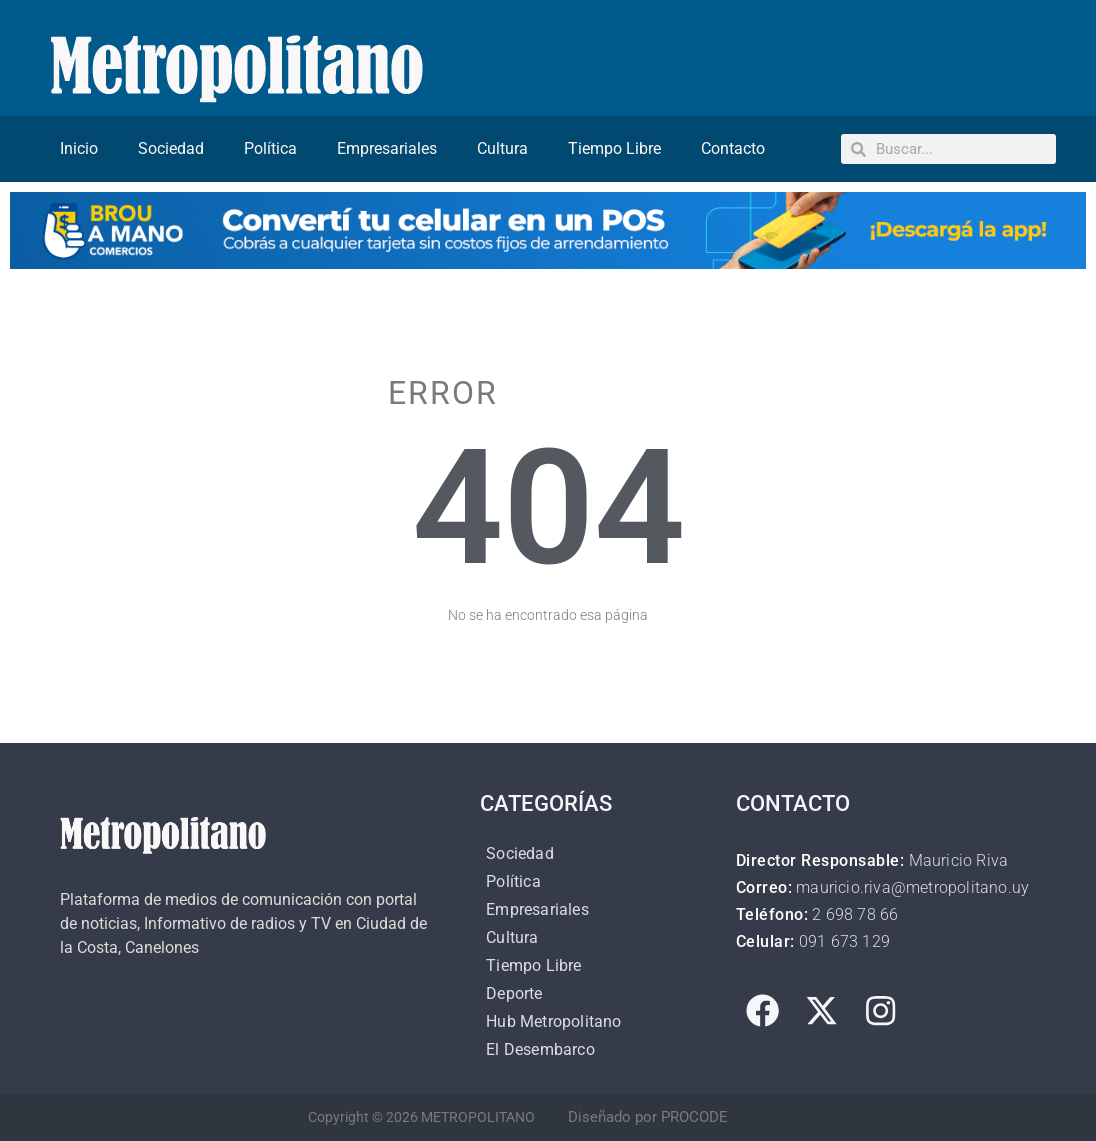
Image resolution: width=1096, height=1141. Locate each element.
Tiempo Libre (614, 148)
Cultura (502, 148)
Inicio (79, 148)
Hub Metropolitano (553, 1021)
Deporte (514, 993)
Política (270, 148)
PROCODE (694, 1117)
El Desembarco (540, 1049)
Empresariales (387, 148)
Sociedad (171, 148)
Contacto (733, 148)
